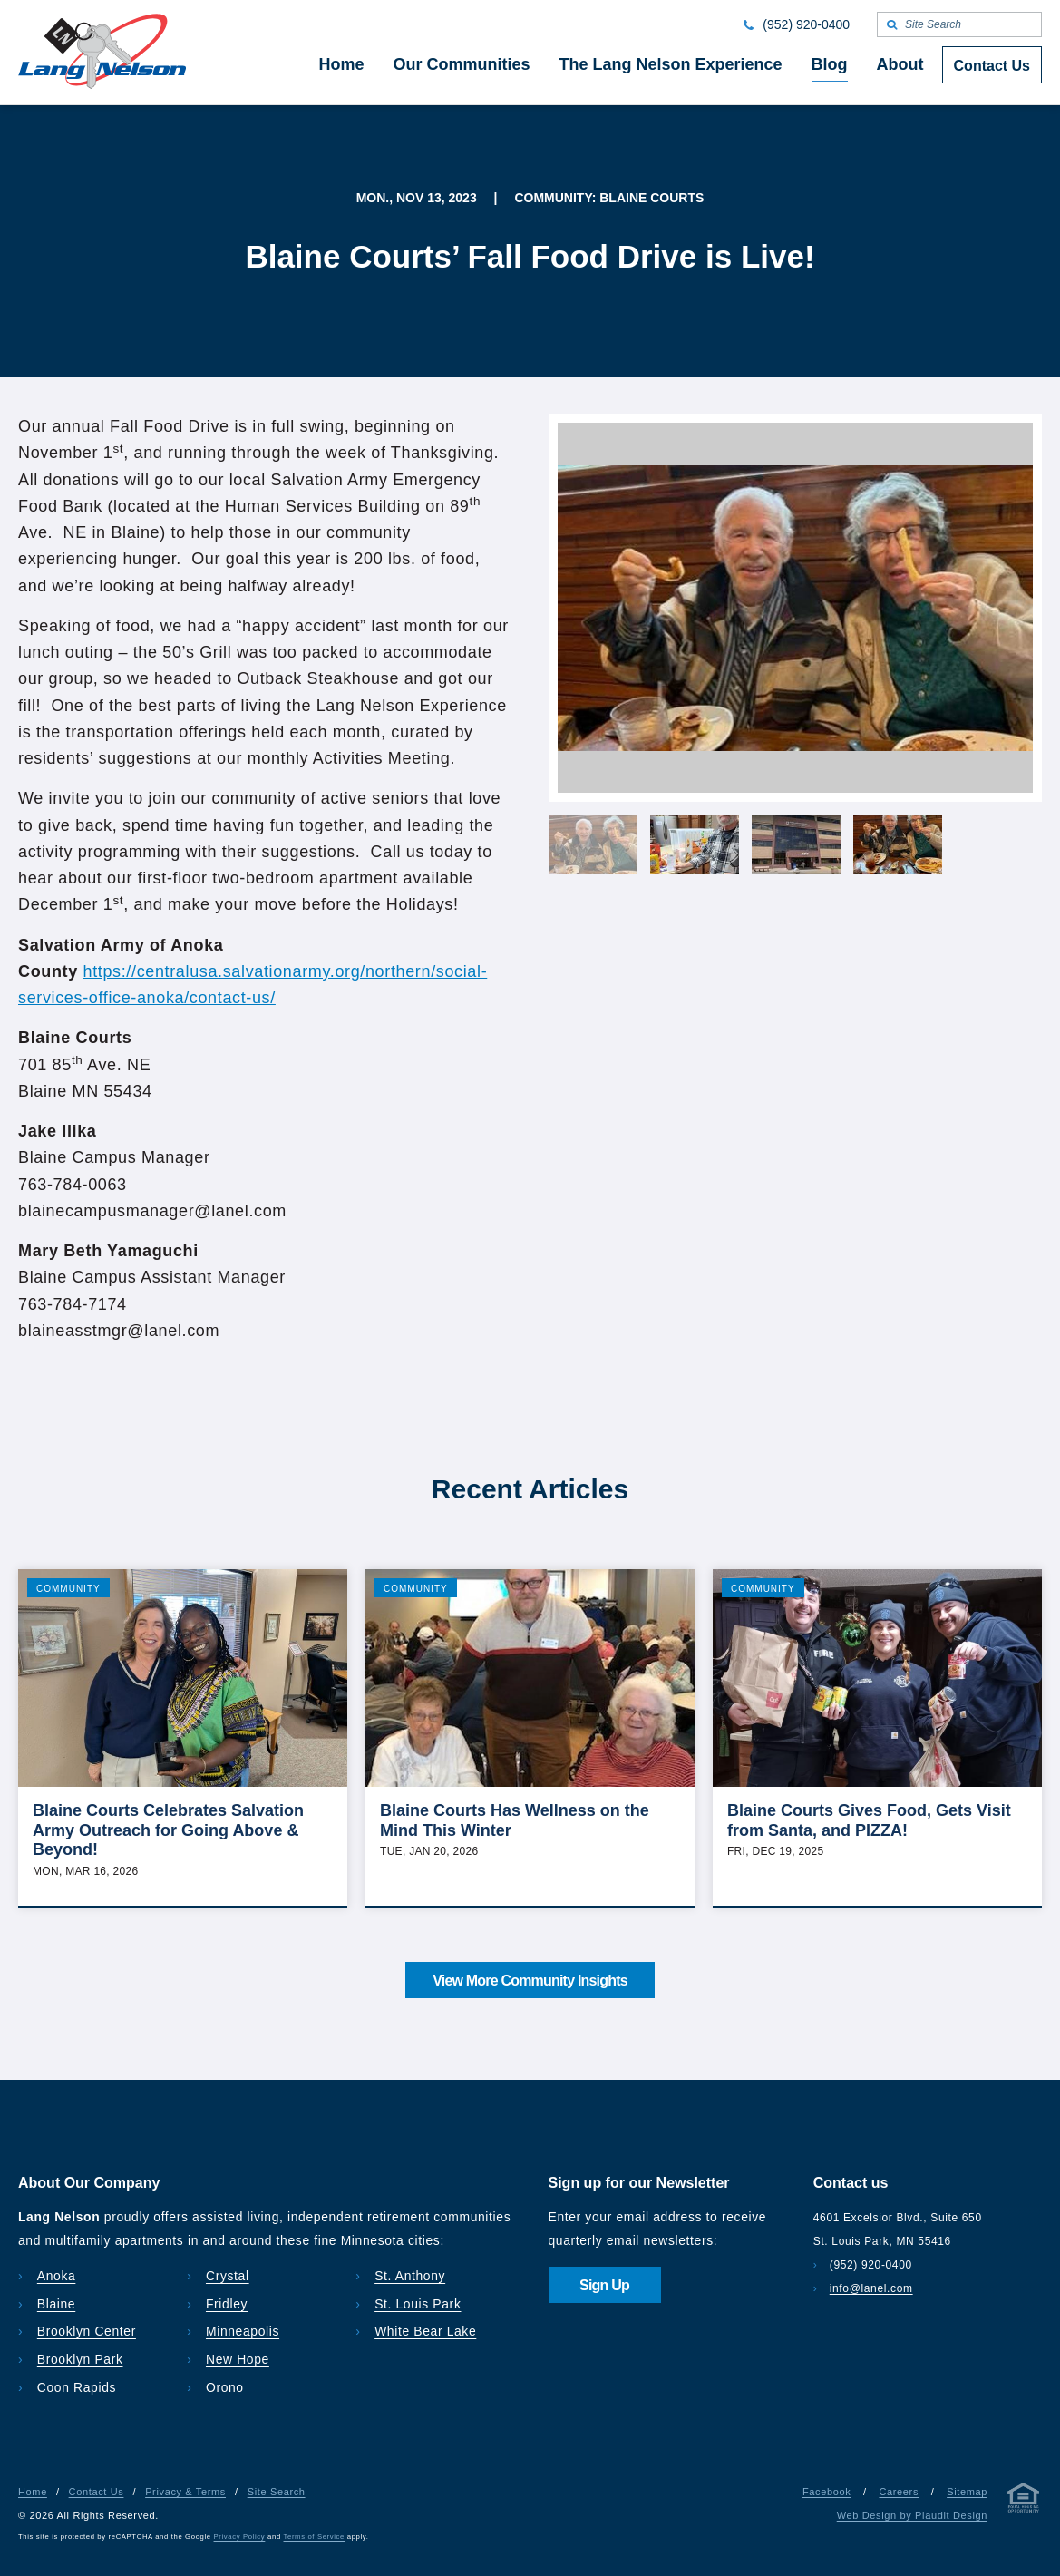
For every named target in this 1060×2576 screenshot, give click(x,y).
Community (68, 1589)
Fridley (227, 2304)
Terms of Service (314, 2536)
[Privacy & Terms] (1024, 2501)
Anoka (56, 2276)
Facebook (826, 2491)
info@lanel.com (871, 2288)
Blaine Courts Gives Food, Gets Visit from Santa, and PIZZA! (869, 1820)
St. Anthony (409, 2276)
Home (32, 2491)
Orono (225, 2387)
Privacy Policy (240, 2536)
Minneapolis (242, 2331)
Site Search (277, 2491)
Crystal (227, 2276)
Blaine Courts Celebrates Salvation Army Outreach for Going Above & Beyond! (168, 1830)
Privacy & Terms (185, 2491)
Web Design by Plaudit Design (912, 2515)
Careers (899, 2491)
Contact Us (96, 2491)
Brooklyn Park (80, 2359)
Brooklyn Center (86, 2331)
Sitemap (967, 2491)
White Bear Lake (425, 2331)
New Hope (237, 2359)
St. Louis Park (417, 2304)
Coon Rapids (76, 2387)
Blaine (56, 2304)
